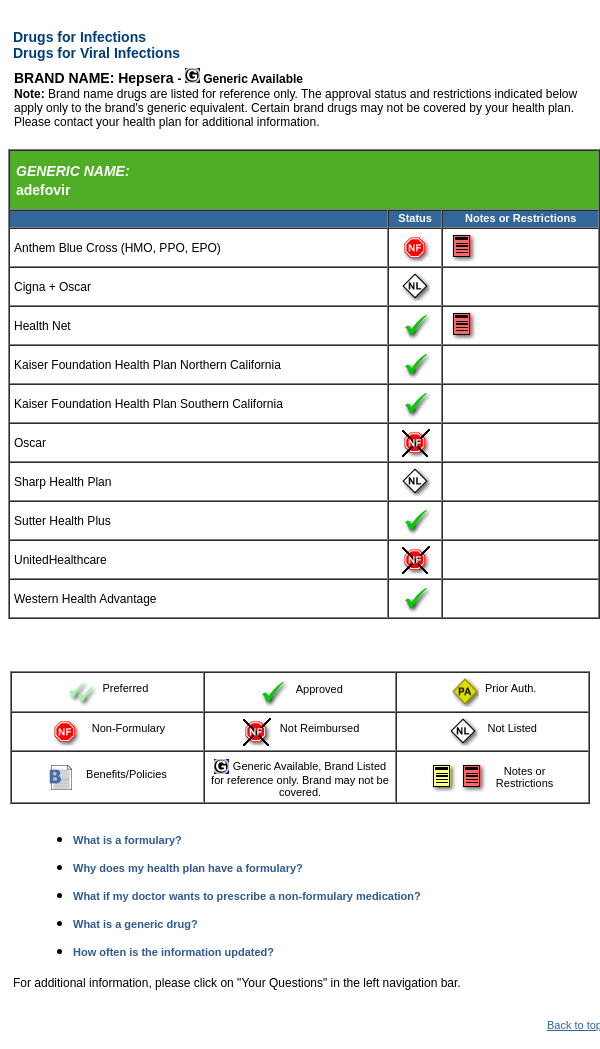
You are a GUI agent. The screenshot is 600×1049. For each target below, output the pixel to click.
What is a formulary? (127, 840)
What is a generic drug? (135, 924)
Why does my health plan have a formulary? (188, 868)
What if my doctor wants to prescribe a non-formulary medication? (247, 896)
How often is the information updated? (173, 952)
